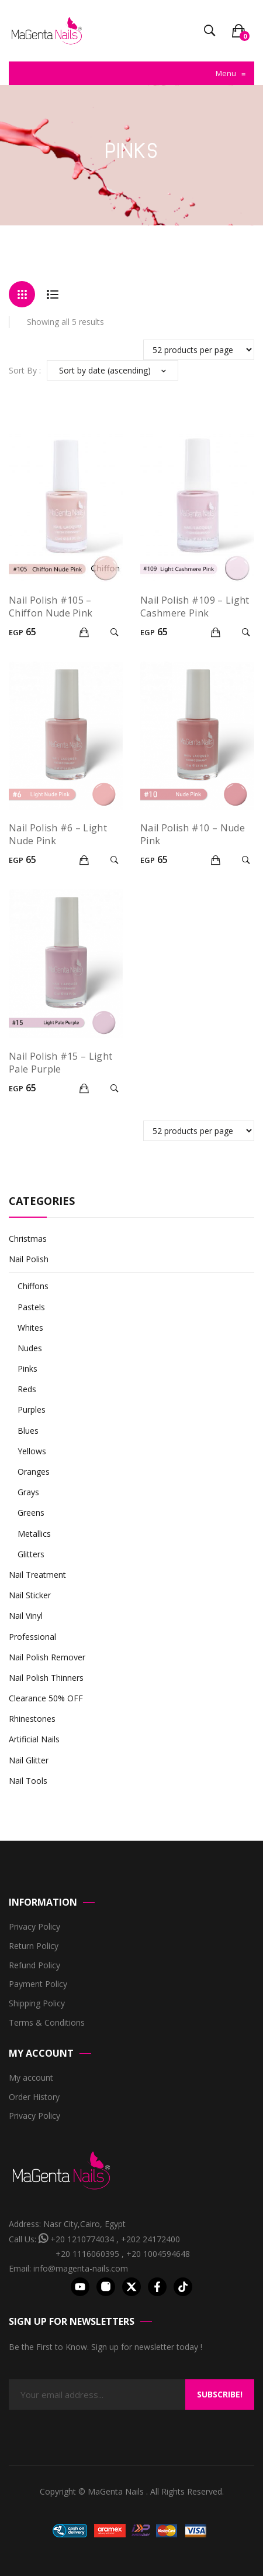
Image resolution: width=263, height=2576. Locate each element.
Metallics (34, 1533)
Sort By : (25, 370)
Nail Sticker (30, 1595)
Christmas (28, 1238)
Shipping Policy (37, 2004)
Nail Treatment (37, 1574)
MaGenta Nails (117, 2491)
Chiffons (33, 1286)
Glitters (31, 1554)
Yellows (32, 1451)
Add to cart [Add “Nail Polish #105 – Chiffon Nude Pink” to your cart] (86, 632)
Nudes (30, 1348)
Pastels (31, 1307)
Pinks (27, 1368)
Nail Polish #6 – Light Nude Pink (58, 834)
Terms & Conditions (47, 2023)
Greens (31, 1512)
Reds (27, 1389)
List (52, 294)
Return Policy (33, 1946)
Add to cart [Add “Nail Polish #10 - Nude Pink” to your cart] (217, 860)
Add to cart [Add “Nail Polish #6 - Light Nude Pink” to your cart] (86, 860)
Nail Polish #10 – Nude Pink (192, 834)
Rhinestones (32, 1718)
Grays (28, 1492)
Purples (32, 1409)
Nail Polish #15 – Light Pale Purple (60, 1062)
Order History (34, 2097)
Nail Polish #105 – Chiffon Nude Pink (50, 606)
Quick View (116, 632)
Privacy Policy (34, 1927)
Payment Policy (38, 1984)
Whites (30, 1327)
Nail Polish (29, 1259)
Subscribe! (220, 2394)
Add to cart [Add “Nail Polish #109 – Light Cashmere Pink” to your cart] (217, 632)
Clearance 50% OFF (46, 1698)
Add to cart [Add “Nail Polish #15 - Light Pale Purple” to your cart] (86, 1088)
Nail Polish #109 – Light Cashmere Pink (195, 606)
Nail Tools (28, 1780)
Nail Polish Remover (47, 1657)
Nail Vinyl (26, 1615)
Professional (32, 1636)
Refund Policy (34, 1966)
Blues (28, 1430)
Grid (22, 294)
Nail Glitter (29, 1760)
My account (31, 2078)
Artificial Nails (34, 1739)
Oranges (34, 1471)
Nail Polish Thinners (46, 1677)
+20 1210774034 (82, 2239)
